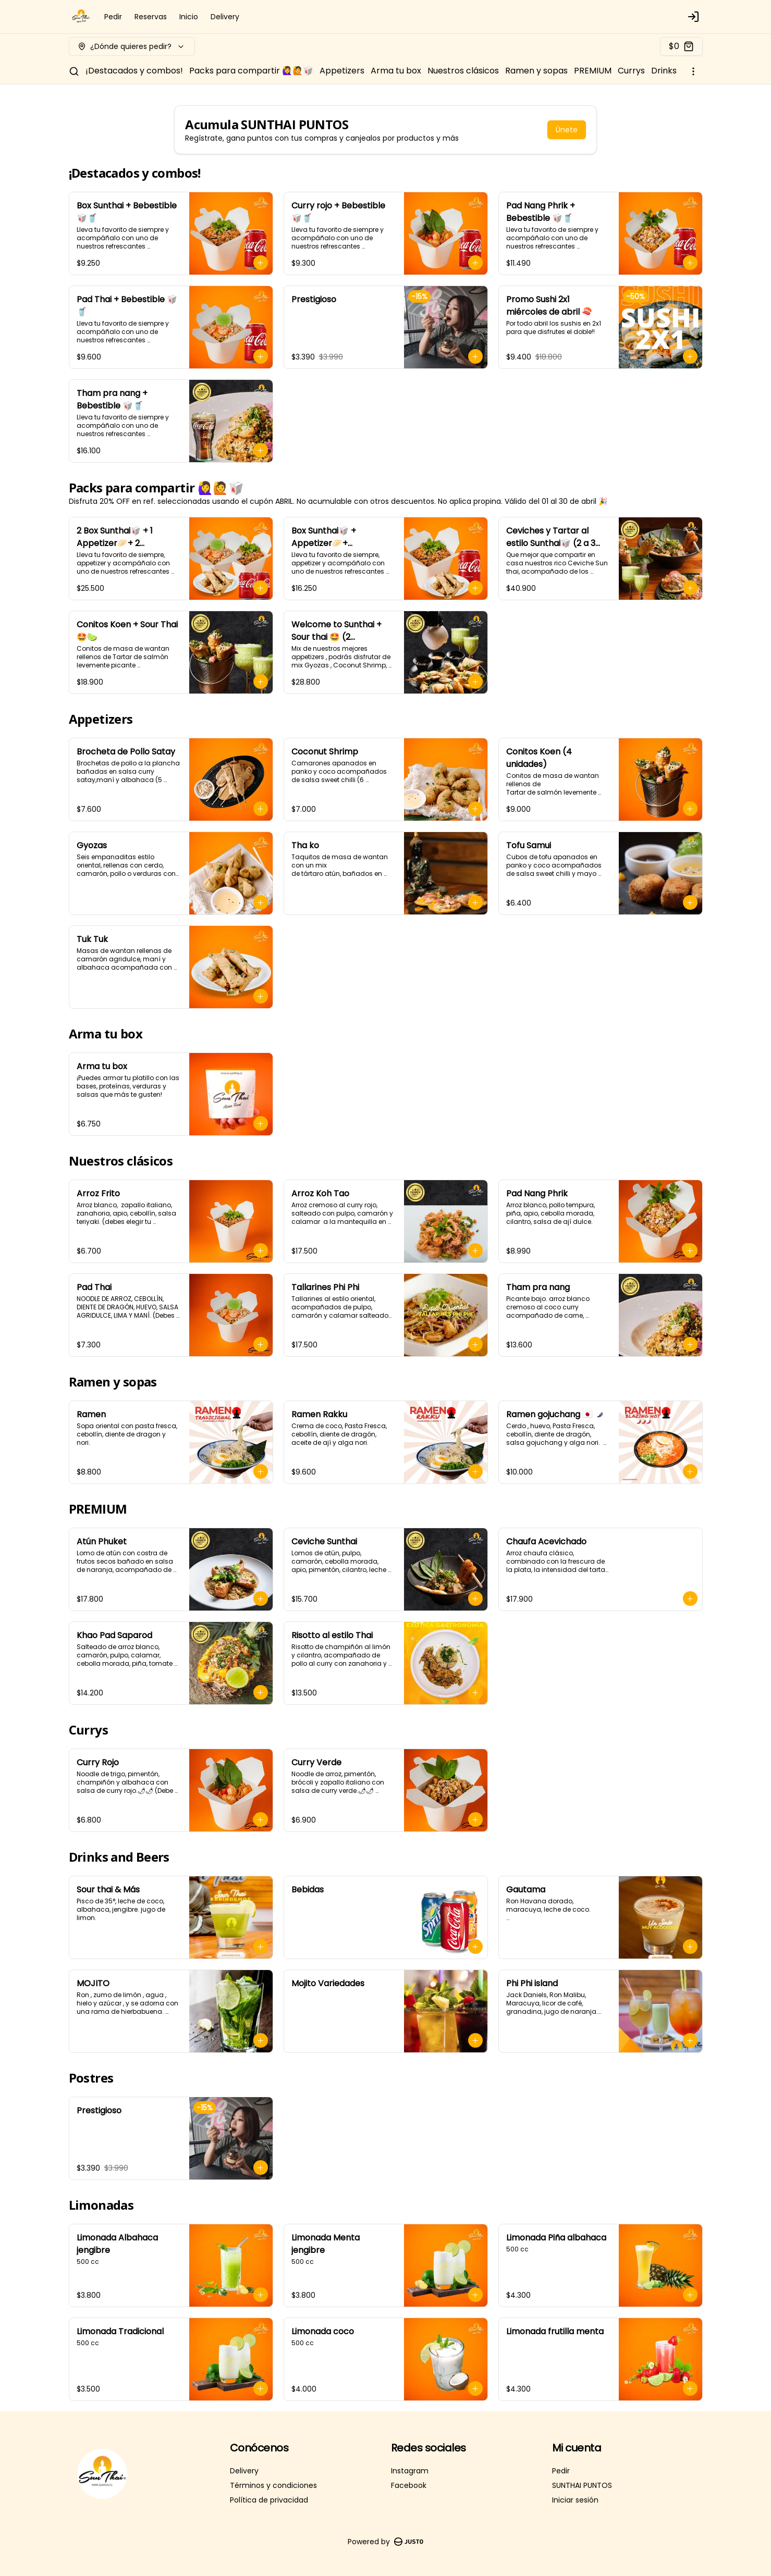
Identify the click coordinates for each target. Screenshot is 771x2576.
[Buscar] (74, 71)
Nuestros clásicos (463, 71)
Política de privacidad (269, 2500)
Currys (631, 71)
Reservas (150, 16)
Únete (567, 130)
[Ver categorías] (693, 71)
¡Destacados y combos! (134, 71)
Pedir (113, 16)
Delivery (225, 16)
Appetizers (342, 71)
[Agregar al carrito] (260, 262)
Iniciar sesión (575, 2500)
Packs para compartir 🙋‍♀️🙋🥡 (251, 71)
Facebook (408, 2485)
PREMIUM (592, 71)
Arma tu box (396, 71)
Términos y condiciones (273, 2485)
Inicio (188, 16)
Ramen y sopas (536, 71)
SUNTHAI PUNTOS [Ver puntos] (582, 2485)
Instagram (410, 2471)
